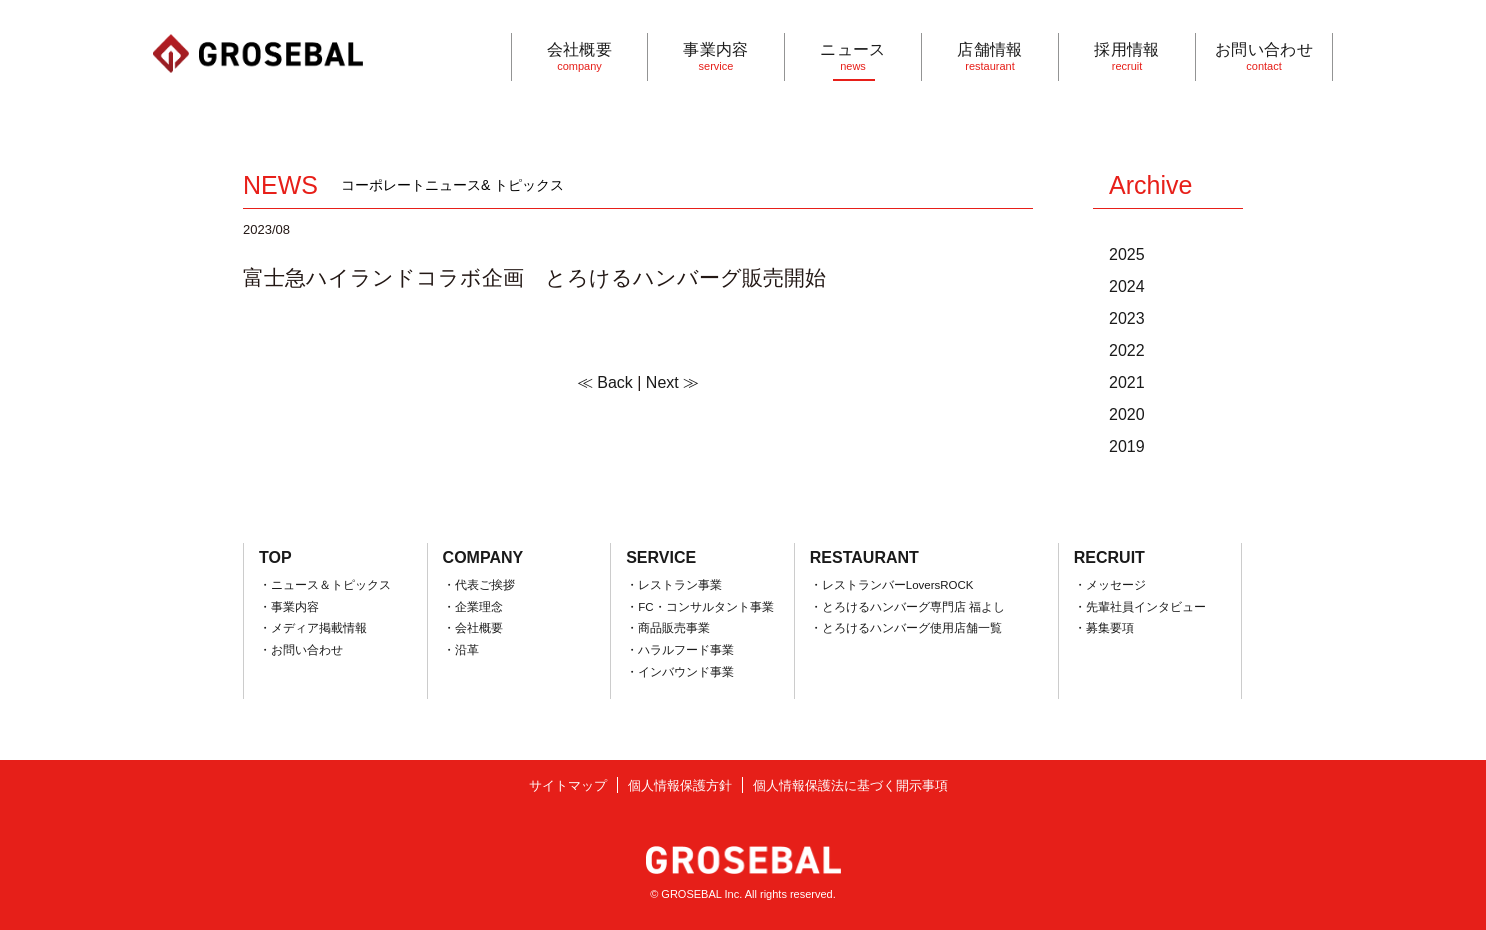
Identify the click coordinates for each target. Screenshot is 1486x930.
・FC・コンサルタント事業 (699, 607)
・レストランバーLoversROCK (892, 585)
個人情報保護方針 (680, 785)
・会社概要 (473, 628)
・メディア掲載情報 (313, 628)
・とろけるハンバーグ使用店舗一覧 (906, 628)
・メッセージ (1110, 585)
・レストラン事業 (674, 585)
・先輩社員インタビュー (1140, 607)
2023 (1127, 318)
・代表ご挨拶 (479, 585)
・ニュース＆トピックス (325, 585)
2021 (1127, 382)
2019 (1127, 446)
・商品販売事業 (668, 628)
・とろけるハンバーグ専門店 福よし (907, 607)
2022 (1127, 350)
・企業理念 (473, 607)
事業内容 (716, 56)
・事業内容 (289, 607)
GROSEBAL (258, 54)
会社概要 (579, 56)
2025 (1127, 254)
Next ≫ (672, 382)
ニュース (853, 56)
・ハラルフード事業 (680, 650)
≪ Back (605, 382)
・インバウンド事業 (680, 672)
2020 (1127, 414)
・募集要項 (1104, 628)
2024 (1127, 286)
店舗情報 (990, 56)
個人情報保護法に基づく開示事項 (850, 785)
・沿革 (461, 650)
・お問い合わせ (301, 650)
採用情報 (1127, 56)
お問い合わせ (1264, 56)
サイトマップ (568, 785)
